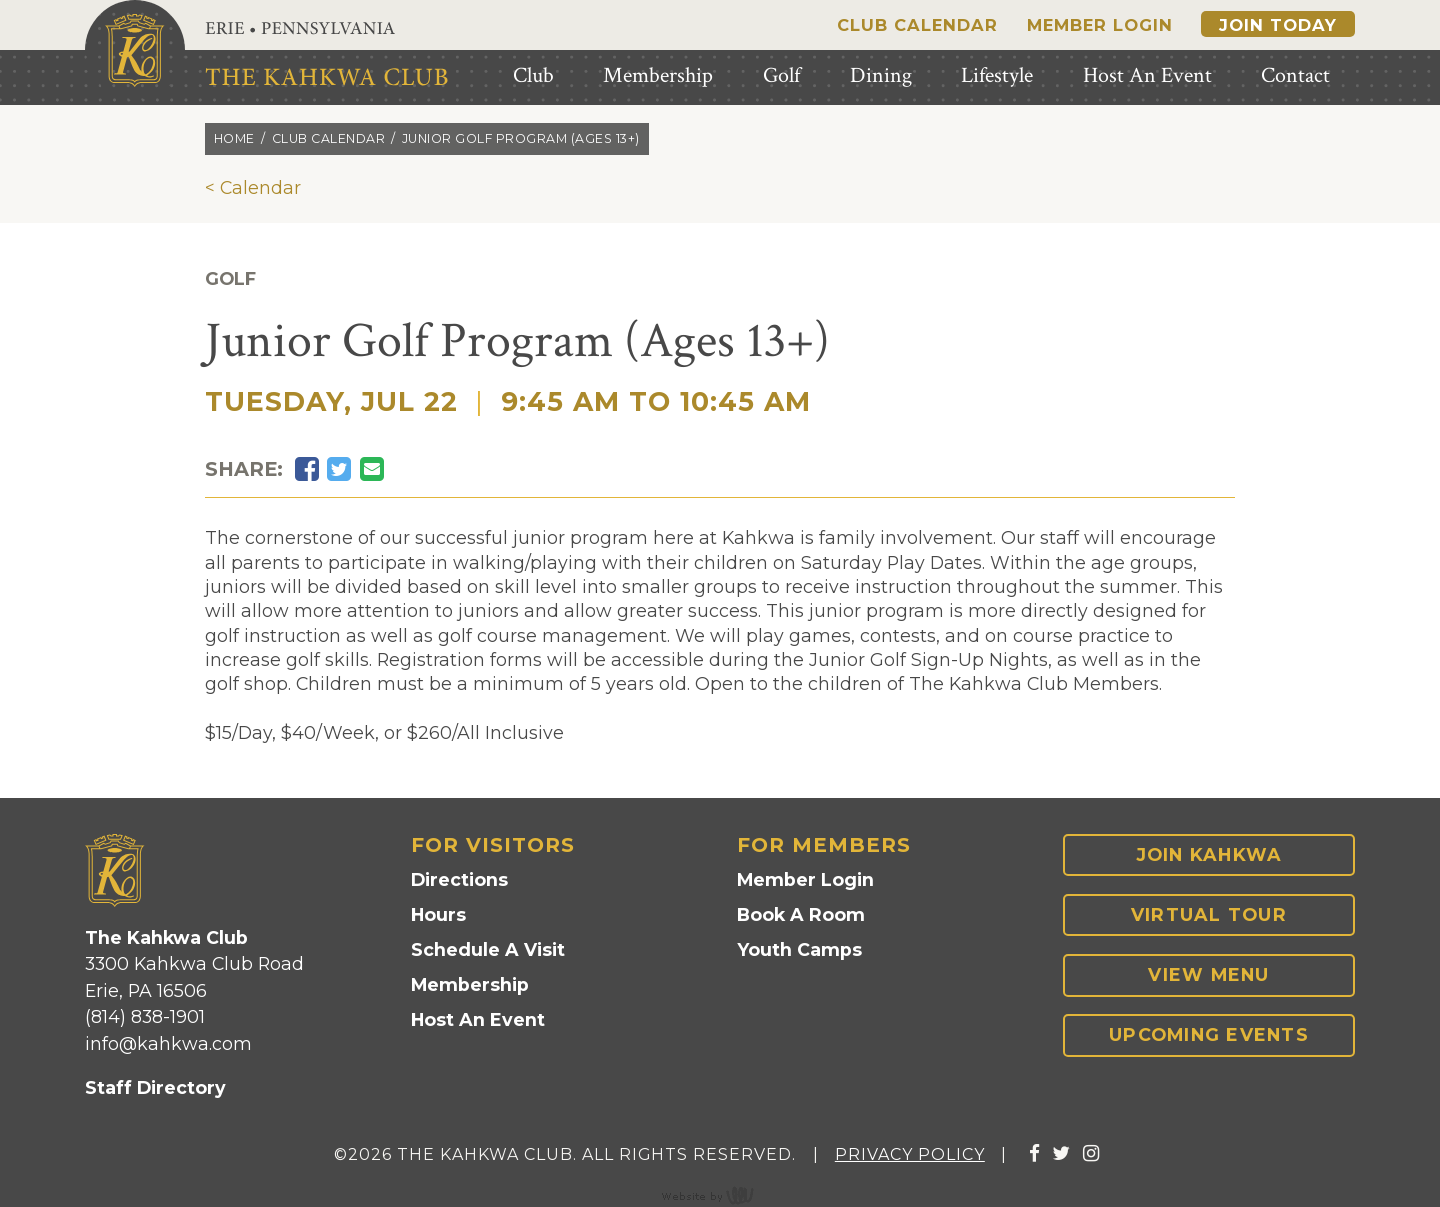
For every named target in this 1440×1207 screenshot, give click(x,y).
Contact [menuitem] (1295, 75)
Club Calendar (917, 25)
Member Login (1100, 25)
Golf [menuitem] (781, 75)
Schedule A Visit (488, 949)
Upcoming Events (1209, 1034)
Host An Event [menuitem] (1147, 75)
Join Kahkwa (1209, 854)
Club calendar (329, 138)
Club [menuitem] (533, 75)
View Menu (1208, 974)
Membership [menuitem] (658, 75)
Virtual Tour (1209, 914)
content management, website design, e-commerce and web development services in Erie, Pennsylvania (720, 1195)
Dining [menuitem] (881, 75)
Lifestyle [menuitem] (997, 75)
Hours (438, 914)
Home (234, 138)
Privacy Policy (910, 1154)
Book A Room (801, 914)
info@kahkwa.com (168, 1043)
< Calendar (253, 187)
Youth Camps (799, 949)
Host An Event (478, 1019)
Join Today (1278, 25)
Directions (459, 879)
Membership (470, 984)
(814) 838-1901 (145, 1016)
